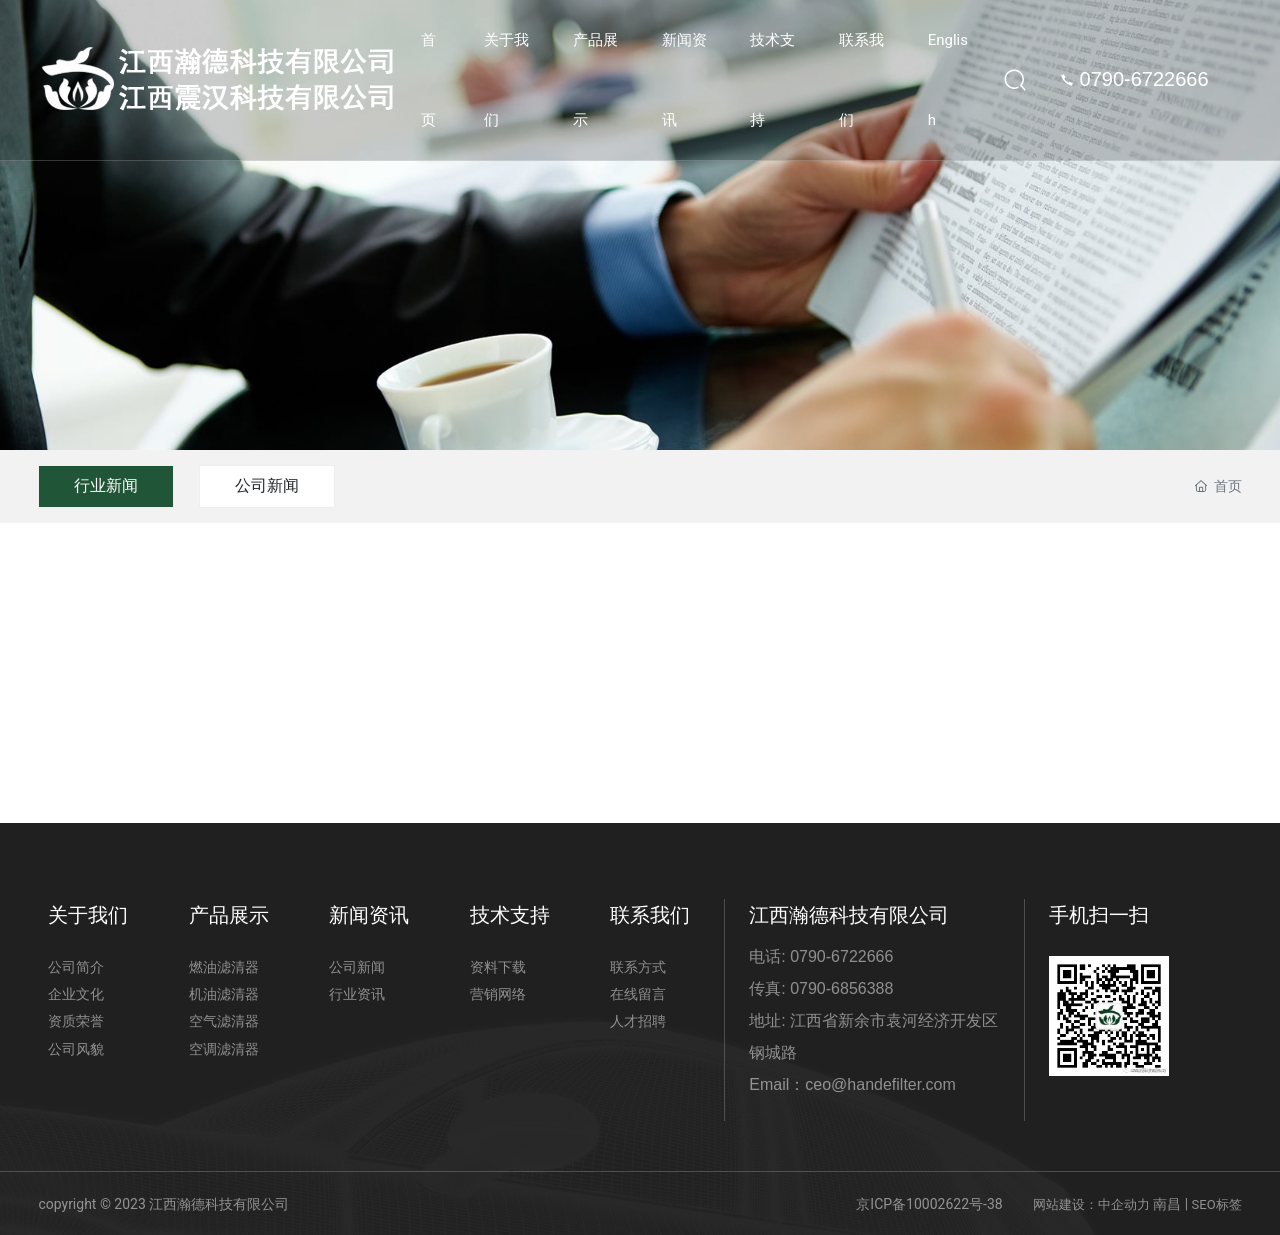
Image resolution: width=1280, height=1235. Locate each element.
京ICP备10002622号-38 (929, 1204)
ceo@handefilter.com (880, 1084)
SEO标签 (1217, 1204)
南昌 (1167, 1204)
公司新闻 (267, 485)
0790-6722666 (1133, 79)
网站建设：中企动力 (1091, 1204)
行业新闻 (106, 485)
